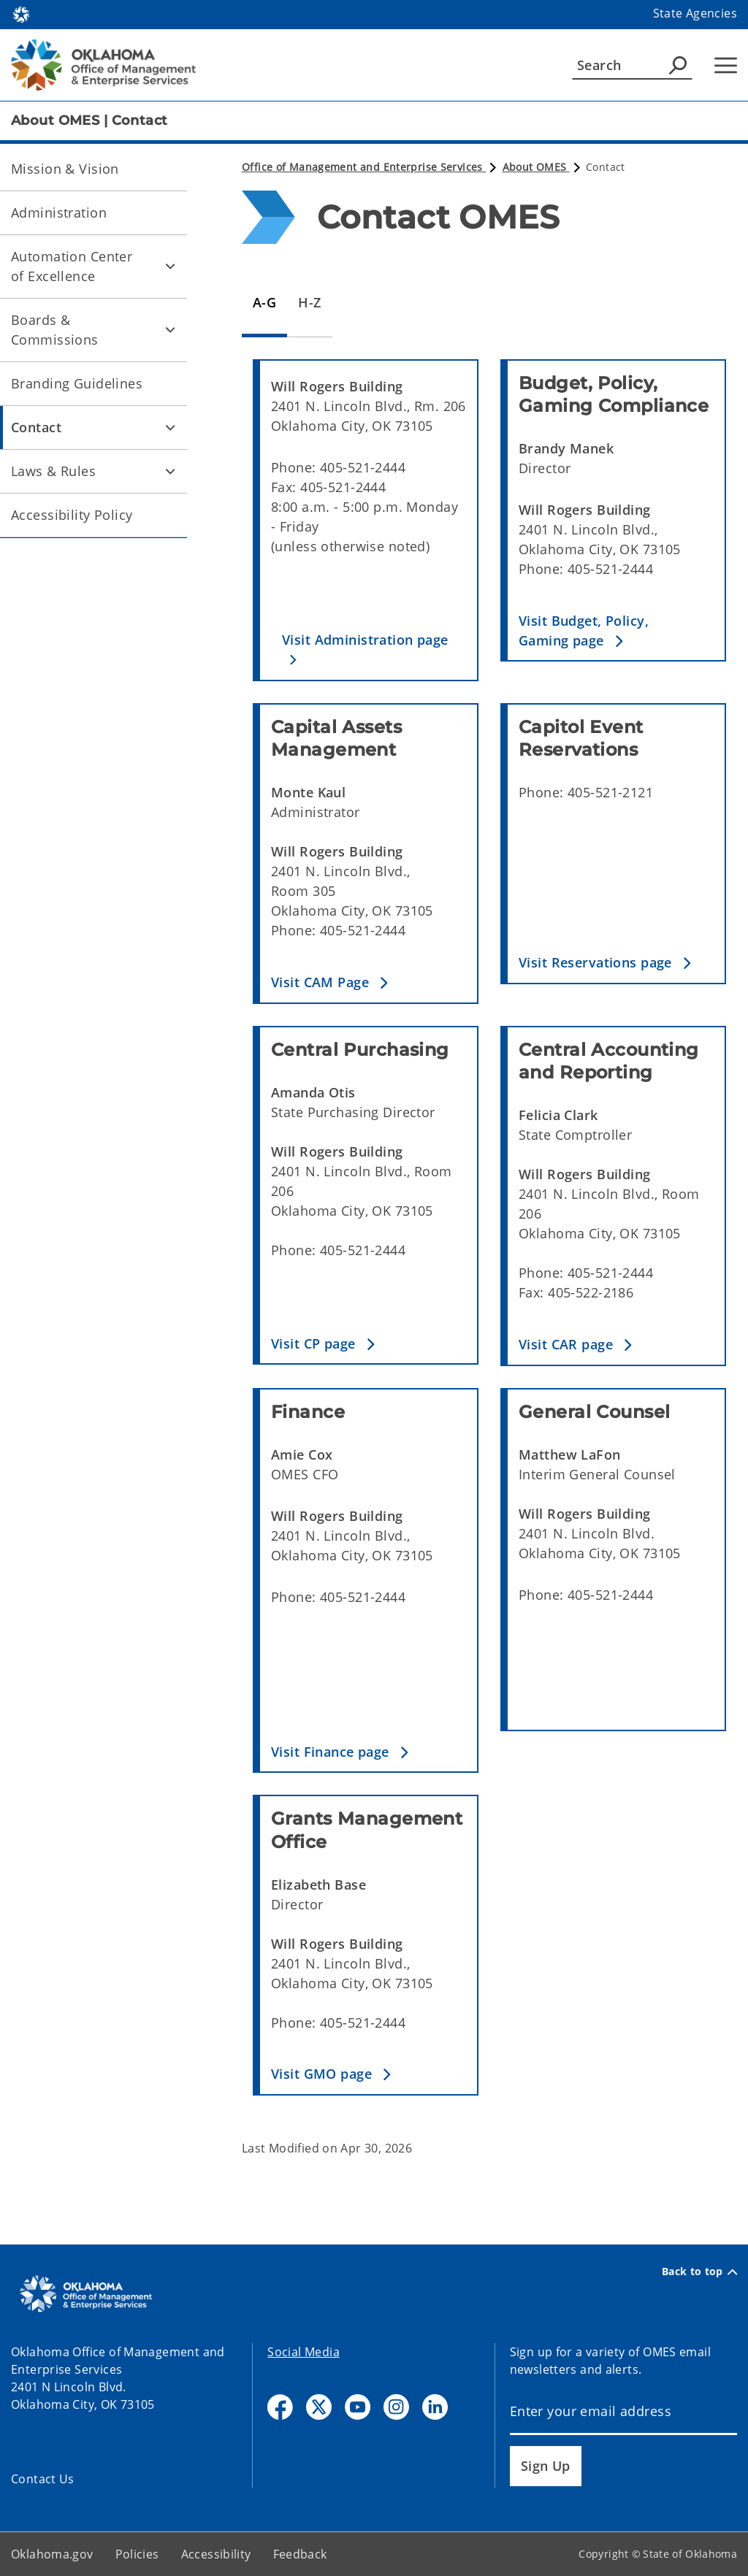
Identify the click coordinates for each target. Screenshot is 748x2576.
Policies (137, 2554)
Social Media (303, 2352)
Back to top (699, 2271)
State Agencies (695, 13)
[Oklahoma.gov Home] (21, 13)
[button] (368, 650)
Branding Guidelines (76, 383)
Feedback (300, 2554)
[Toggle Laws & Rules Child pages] (170, 471)
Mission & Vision (65, 168)
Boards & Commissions (55, 329)
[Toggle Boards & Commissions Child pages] (170, 330)
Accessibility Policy (72, 515)
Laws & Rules (53, 471)
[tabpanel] (489, 1238)
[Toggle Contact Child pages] (170, 427)
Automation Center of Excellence (71, 266)
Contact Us (43, 2479)
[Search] (632, 65)
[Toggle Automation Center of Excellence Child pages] (170, 266)
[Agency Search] (677, 65)
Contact (36, 427)
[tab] (264, 303)
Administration (59, 212)
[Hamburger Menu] (725, 65)
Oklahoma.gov (52, 2554)
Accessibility (216, 2554)
